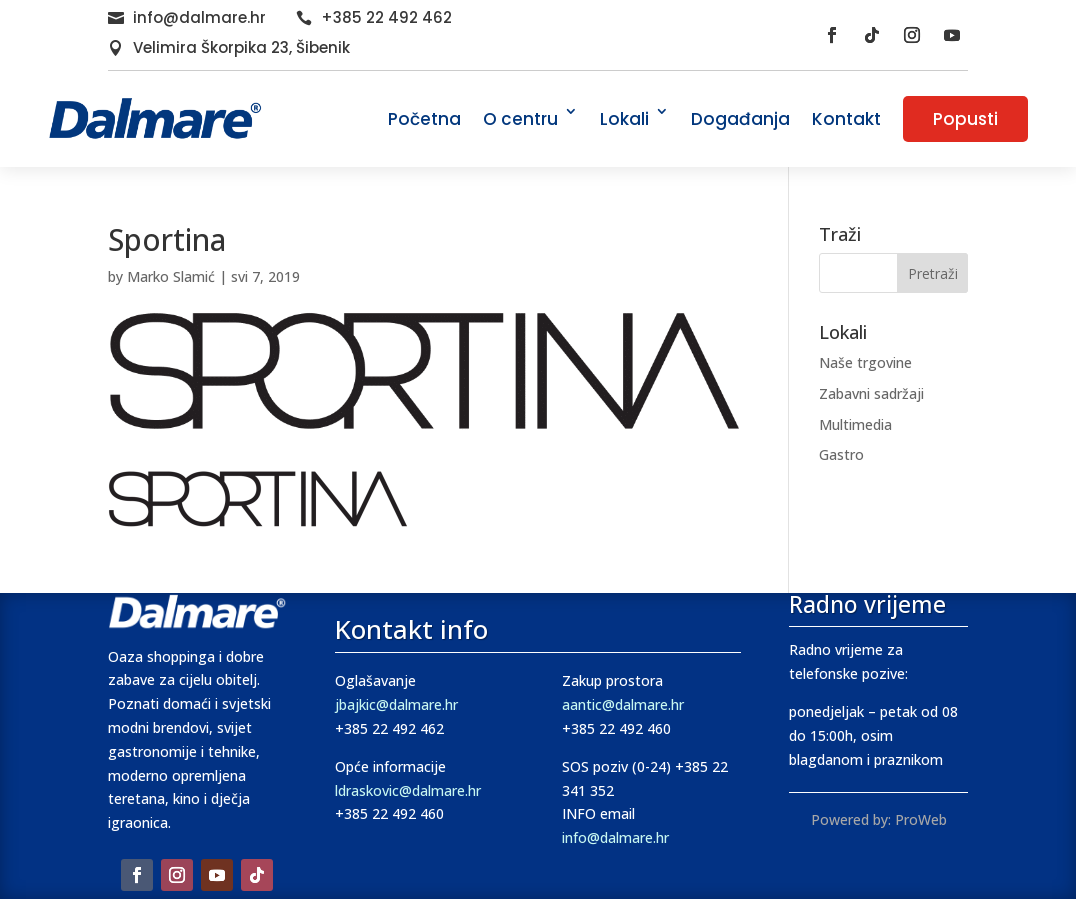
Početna (424, 119)
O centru (520, 119)
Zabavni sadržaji (871, 393)
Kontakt (846, 119)
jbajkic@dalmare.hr (396, 704)
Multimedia (855, 424)
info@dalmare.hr (199, 17)
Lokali (624, 119)
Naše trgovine (865, 362)
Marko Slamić (171, 276)
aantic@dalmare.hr (623, 704)
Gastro (841, 454)
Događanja (740, 119)
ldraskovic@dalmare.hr (408, 790)
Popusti (965, 119)
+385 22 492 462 (386, 17)
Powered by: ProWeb (879, 819)
